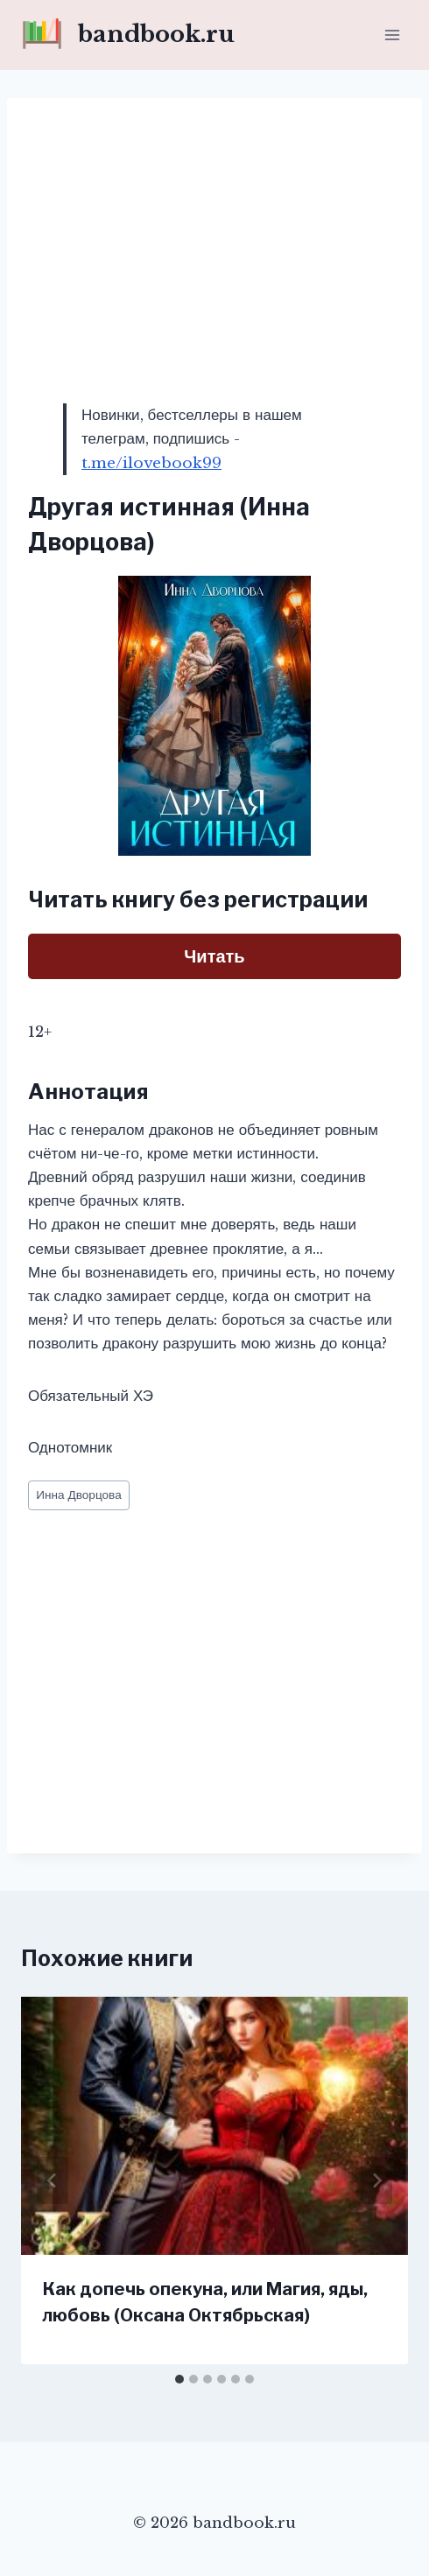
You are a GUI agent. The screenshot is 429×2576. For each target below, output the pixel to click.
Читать (214, 956)
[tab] (179, 2379)
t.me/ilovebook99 (151, 463)
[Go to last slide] (52, 2180)
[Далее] (376, 2180)
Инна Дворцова (79, 1495)
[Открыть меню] (392, 34)
